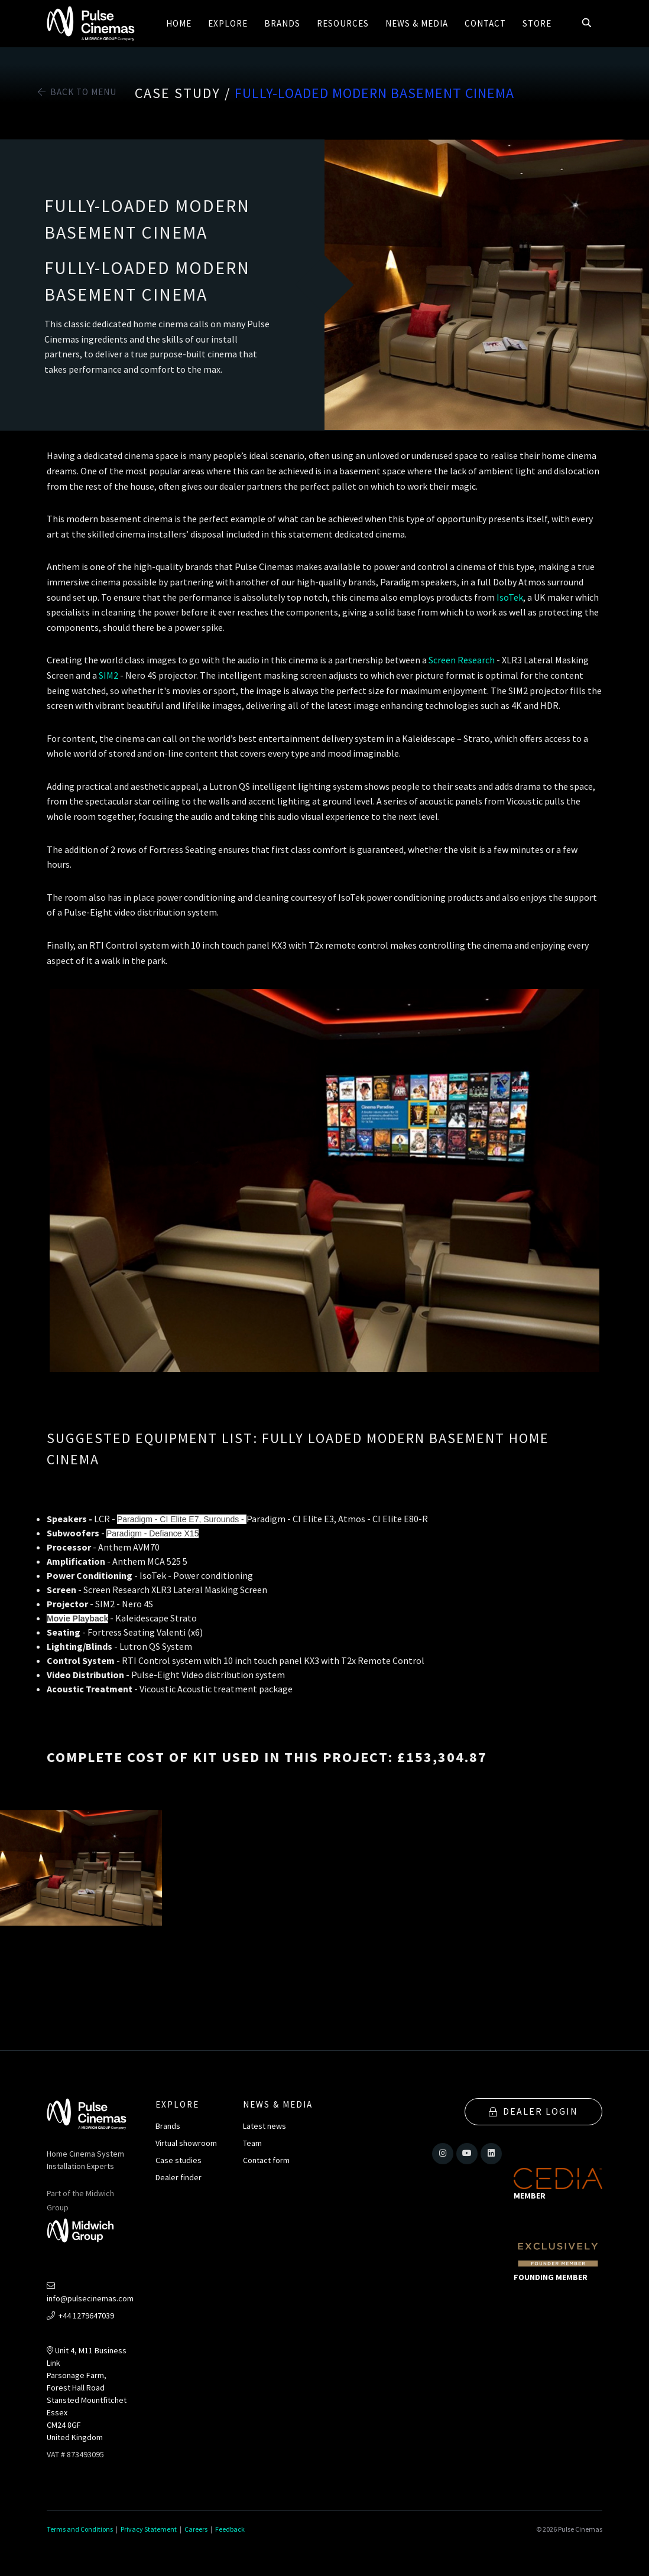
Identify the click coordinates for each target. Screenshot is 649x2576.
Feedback (230, 2529)
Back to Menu (77, 91)
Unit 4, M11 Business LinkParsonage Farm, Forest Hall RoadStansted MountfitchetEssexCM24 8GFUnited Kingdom (86, 2394)
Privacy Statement (149, 2529)
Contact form (266, 2160)
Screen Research (462, 660)
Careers (195, 2529)
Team (252, 2143)
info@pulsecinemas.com (90, 2293)
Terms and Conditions (80, 2529)
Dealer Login (533, 2111)
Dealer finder (178, 2177)
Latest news (264, 2126)
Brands (167, 2126)
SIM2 (109, 675)
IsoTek (510, 597)
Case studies (178, 2160)
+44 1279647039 (80, 2315)
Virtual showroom (186, 2143)
